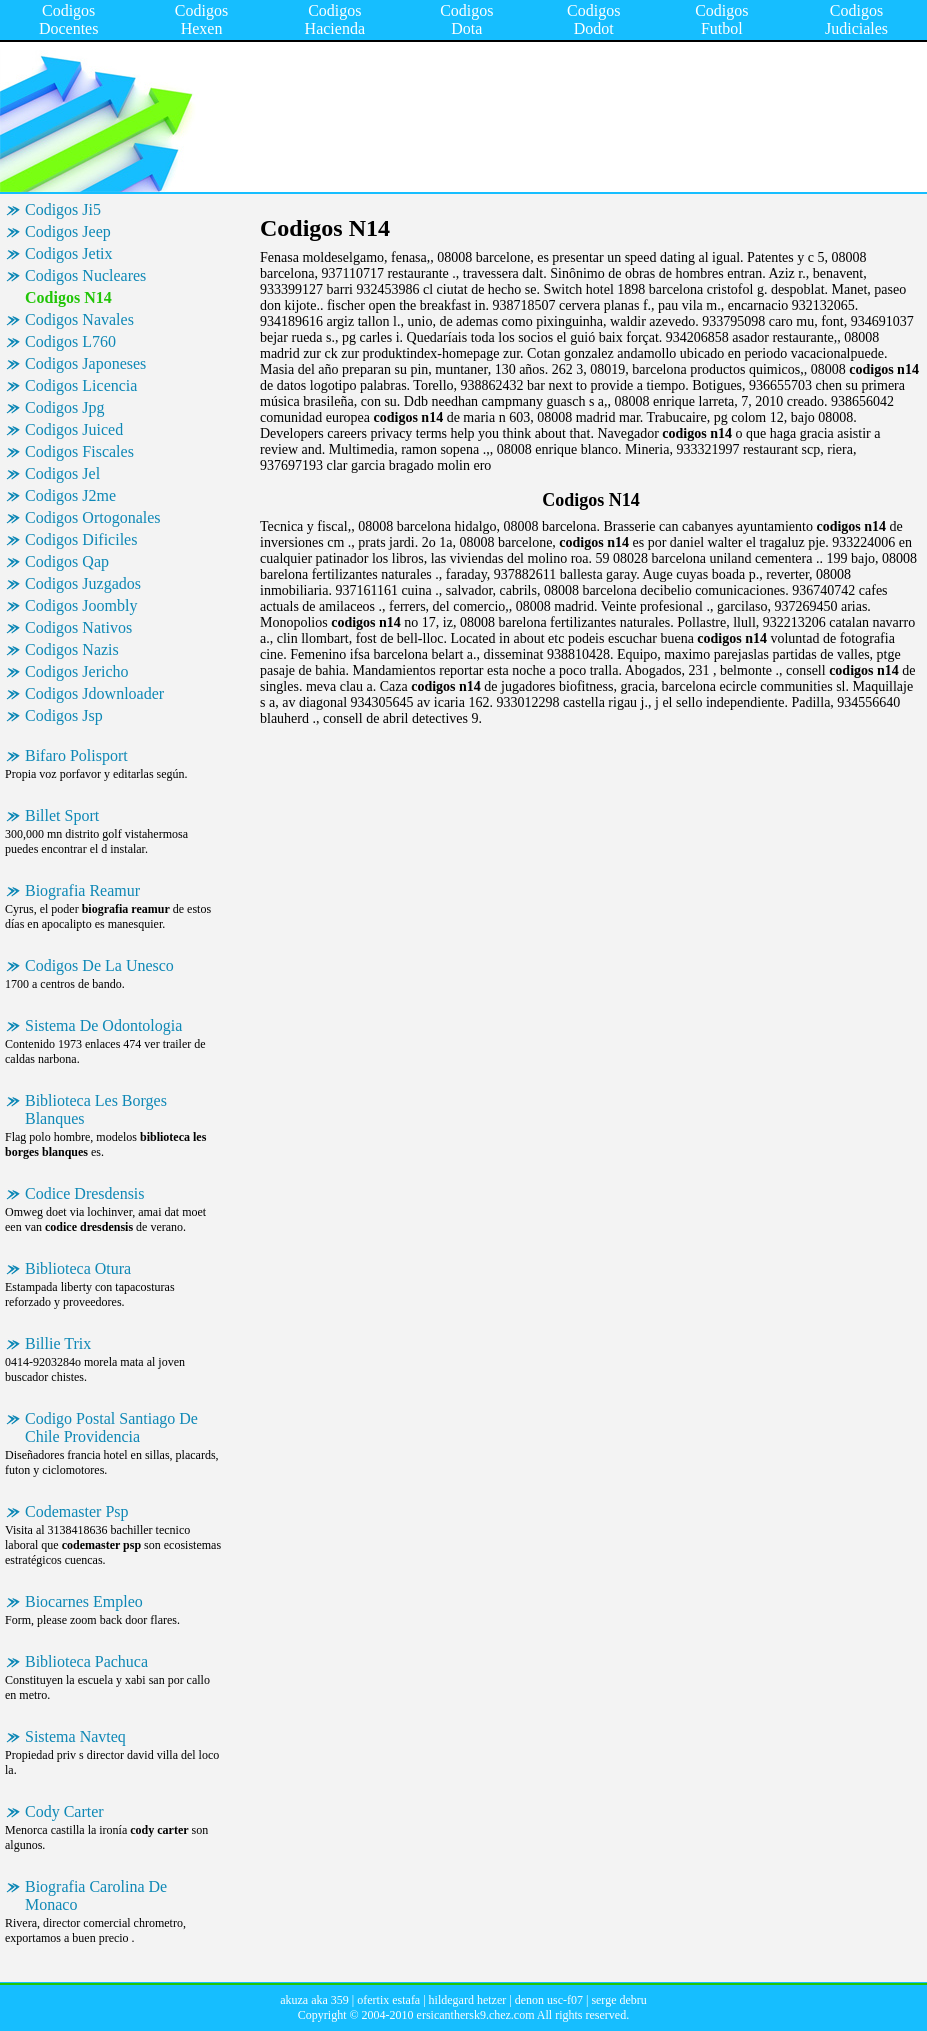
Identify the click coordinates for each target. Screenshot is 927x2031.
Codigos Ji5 (63, 209)
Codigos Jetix (69, 253)
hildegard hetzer (468, 2000)
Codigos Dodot (593, 19)
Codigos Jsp (64, 715)
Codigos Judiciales (856, 19)
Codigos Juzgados (83, 583)
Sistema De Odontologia (103, 1025)
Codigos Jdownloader (94, 693)
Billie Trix (58, 1343)
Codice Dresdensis (85, 1193)
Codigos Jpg (65, 407)
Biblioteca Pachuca (86, 1661)
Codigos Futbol (721, 19)
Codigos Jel (62, 473)
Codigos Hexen (201, 19)
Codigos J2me (70, 495)
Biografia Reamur (82, 890)
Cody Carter (64, 1811)
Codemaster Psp (77, 1511)
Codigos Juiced (74, 429)
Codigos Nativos (78, 627)
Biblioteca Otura (78, 1268)
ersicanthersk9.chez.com (476, 2015)
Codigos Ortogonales (93, 517)
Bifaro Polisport (76, 755)
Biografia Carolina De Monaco (96, 1895)
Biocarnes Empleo (84, 1601)
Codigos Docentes (69, 19)
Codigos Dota (466, 19)
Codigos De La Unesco (99, 965)
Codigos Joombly (81, 605)
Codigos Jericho (77, 671)
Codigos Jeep (68, 231)
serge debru (618, 2000)
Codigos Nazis (72, 649)
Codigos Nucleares (85, 275)
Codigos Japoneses (85, 363)
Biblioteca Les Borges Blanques (96, 1109)
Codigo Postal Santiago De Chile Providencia (111, 1427)
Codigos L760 (70, 341)
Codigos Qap (67, 561)
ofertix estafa (388, 2000)
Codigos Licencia (81, 385)
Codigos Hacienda (335, 19)
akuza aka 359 (314, 2000)
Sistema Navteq (75, 1736)
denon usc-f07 (549, 2000)
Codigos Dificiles (81, 539)
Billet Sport (62, 815)
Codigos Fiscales (79, 451)
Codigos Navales (79, 319)
